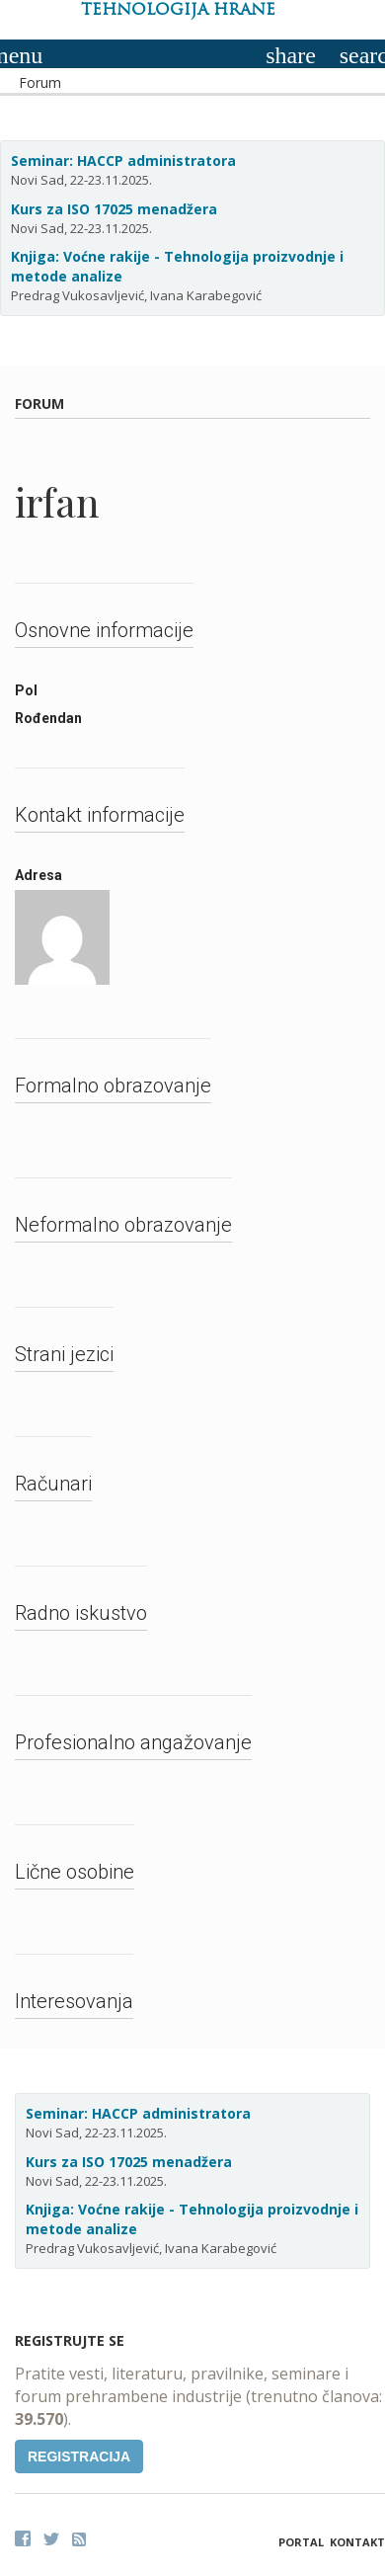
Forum (40, 82)
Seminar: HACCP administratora (123, 160)
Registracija (79, 2456)
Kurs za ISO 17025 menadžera (114, 209)
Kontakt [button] (357, 2542)
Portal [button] (301, 2542)
